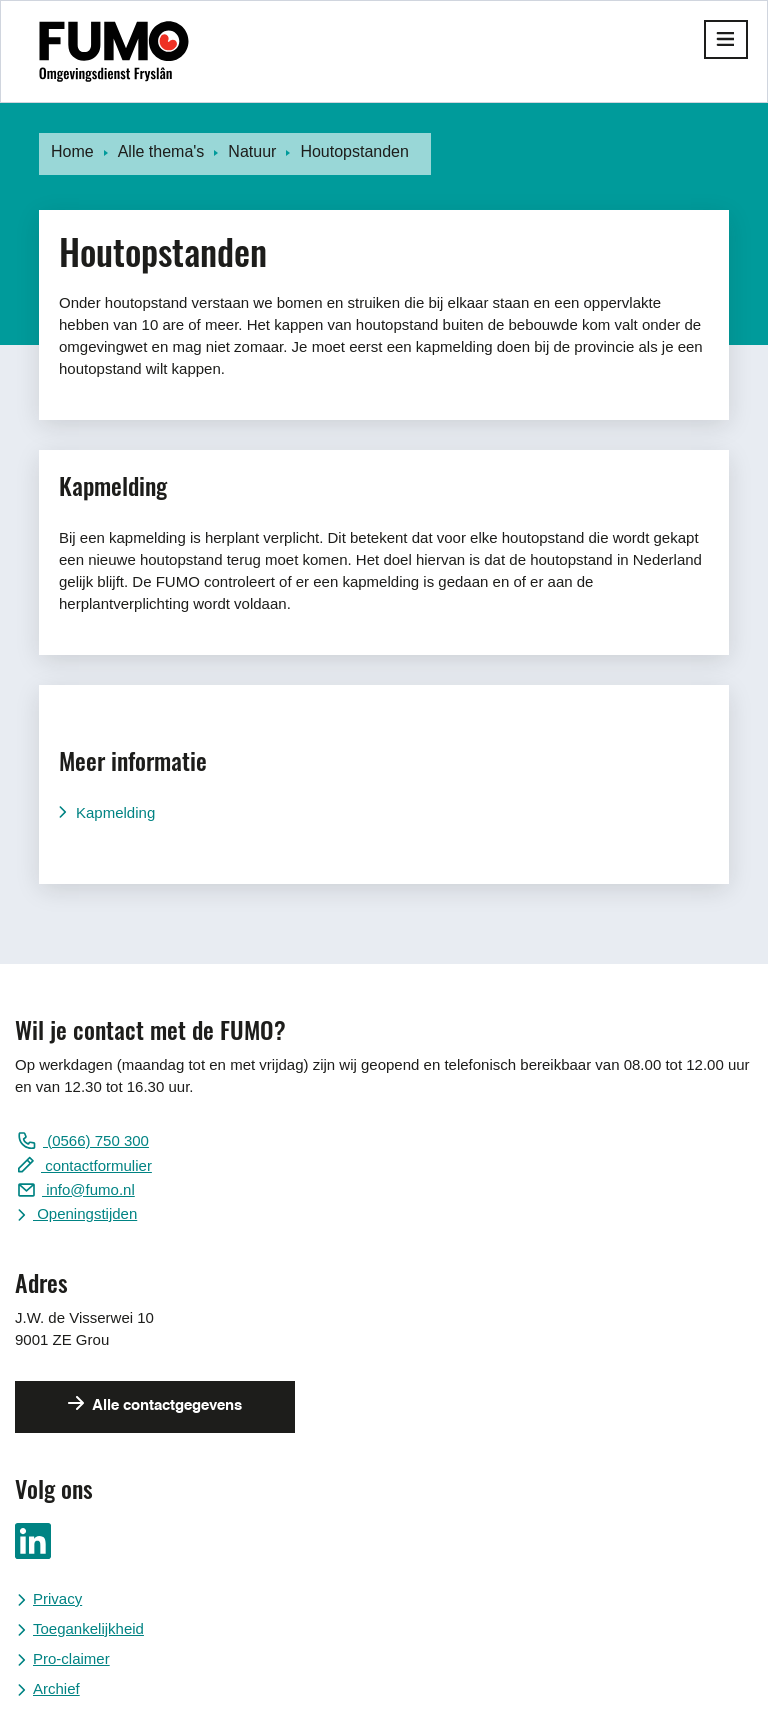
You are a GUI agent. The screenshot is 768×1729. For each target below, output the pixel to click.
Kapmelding (115, 812)
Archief (56, 1688)
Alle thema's (161, 151)
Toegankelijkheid (88, 1628)
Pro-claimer (71, 1658)
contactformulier (96, 1165)
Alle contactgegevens (165, 1405)
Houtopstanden (354, 151)
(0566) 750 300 (96, 1140)
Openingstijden (85, 1213)
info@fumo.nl (88, 1189)
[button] (726, 39)
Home (72, 151)
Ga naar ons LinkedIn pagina (33, 1541)
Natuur (252, 151)
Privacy (57, 1598)
